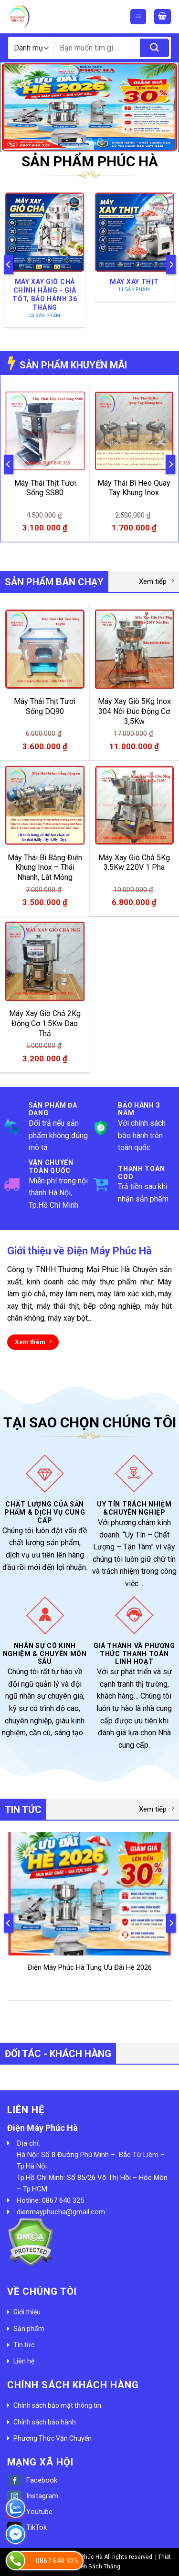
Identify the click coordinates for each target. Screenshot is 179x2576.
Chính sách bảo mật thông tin (57, 2405)
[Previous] (8, 264)
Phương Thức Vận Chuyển (52, 2438)
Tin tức (23, 2345)
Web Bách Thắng (97, 2566)
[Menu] (138, 17)
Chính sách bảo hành (44, 2422)
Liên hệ (23, 2361)
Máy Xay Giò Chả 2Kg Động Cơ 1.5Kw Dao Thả (45, 1023)
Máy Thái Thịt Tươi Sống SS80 (45, 488)
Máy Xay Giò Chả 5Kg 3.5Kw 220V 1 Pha (134, 862)
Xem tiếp (156, 581)
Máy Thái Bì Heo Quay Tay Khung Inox (133, 488)
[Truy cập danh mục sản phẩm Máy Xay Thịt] (134, 247)
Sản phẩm (28, 2328)
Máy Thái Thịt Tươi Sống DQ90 (44, 706)
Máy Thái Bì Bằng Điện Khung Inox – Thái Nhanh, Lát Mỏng (45, 867)
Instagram (32, 2496)
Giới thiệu (27, 2312)
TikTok (27, 2527)
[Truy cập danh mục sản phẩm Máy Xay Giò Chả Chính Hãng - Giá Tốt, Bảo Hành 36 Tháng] (45, 259)
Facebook (32, 2480)
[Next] (171, 264)
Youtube (30, 2511)
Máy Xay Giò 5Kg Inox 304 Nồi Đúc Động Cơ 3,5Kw (134, 711)
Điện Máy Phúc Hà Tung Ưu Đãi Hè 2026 (90, 1967)
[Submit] (154, 48)
